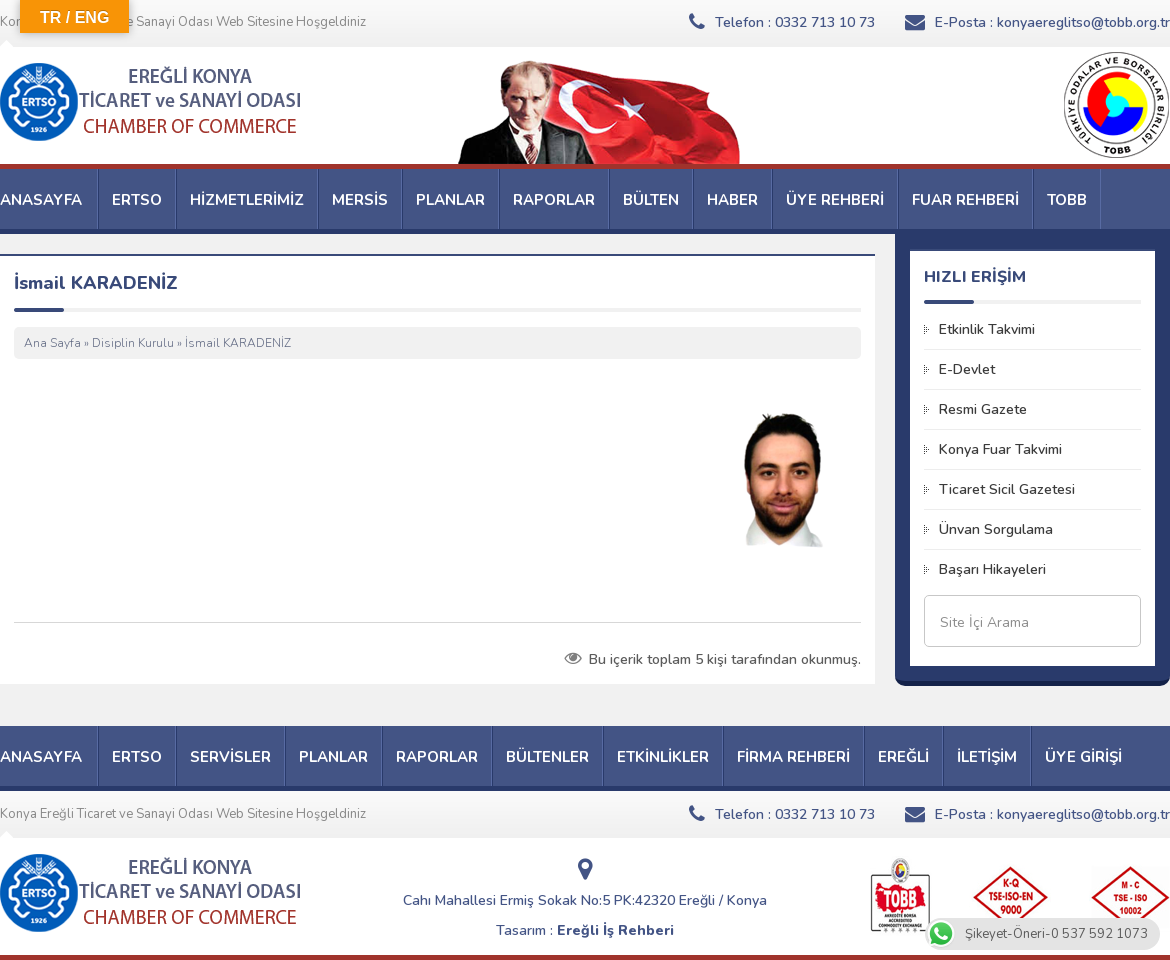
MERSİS (360, 200)
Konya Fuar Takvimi (1000, 449)
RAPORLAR (554, 200)
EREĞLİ (903, 757)
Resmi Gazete (983, 409)
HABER (732, 200)
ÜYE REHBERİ (835, 200)
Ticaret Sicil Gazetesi (1007, 489)
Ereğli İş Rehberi (615, 930)
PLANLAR (450, 200)
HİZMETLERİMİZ (247, 200)
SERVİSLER (230, 757)
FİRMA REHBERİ (793, 757)
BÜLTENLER (547, 757)
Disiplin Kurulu (133, 343)
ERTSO (137, 200)
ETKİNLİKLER (663, 757)
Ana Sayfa (52, 343)
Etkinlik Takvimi (987, 329)
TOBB (1067, 200)
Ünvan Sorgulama (996, 529)
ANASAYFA (41, 200)
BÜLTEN (651, 200)
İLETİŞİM (987, 757)
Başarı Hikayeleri (992, 569)
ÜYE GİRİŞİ (1083, 757)
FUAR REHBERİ (965, 200)
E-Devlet (967, 369)
